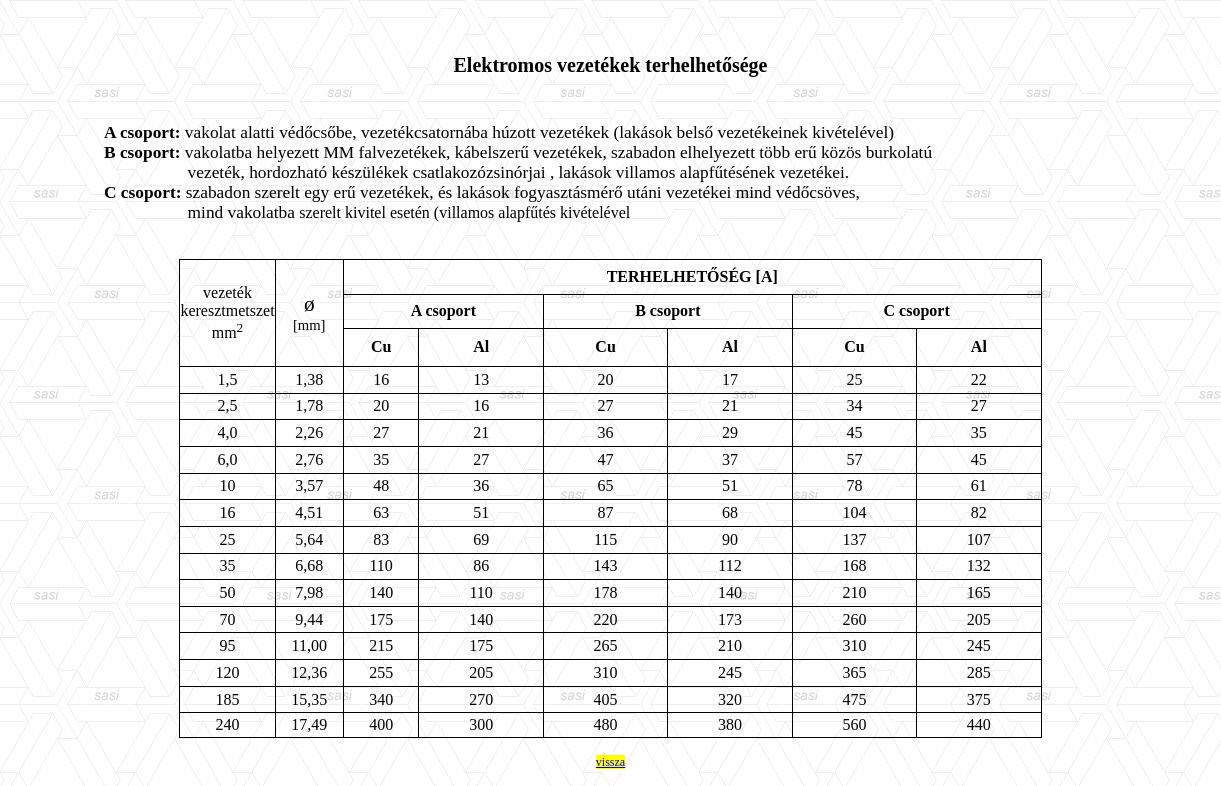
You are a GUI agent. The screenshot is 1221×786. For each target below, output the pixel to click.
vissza (610, 762)
